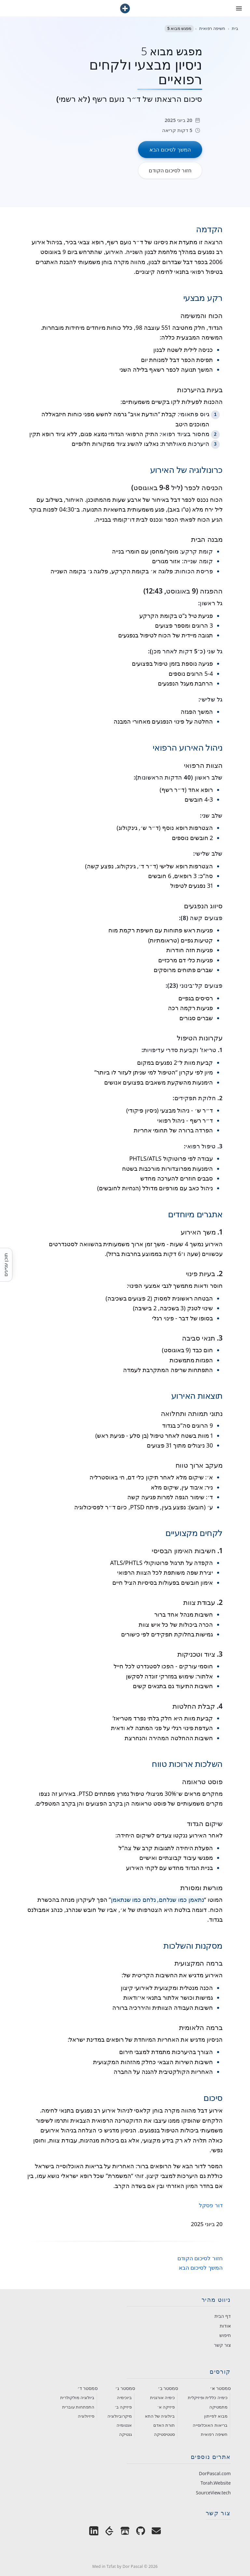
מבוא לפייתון (215, 2416)
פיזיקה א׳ (166, 2407)
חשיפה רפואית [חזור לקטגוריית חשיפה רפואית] (212, 28)
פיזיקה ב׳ (123, 2407)
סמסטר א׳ (220, 2388)
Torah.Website (216, 2483)
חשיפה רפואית (214, 2434)
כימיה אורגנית (162, 2397)
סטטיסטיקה (164, 2434)
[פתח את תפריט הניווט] (238, 8)
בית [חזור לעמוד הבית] (235, 28)
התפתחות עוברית (78, 2407)
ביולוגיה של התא (160, 2416)
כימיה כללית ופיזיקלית (208, 2397)
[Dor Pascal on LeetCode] (109, 2532)
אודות (225, 2326)
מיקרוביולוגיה (119, 2416)
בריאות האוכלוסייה (210, 2425)
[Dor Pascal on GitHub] (140, 2532)
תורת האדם (164, 2425)
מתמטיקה (218, 2407)
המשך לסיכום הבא (201, 2267)
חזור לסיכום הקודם (200, 2258)
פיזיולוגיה (86, 2416)
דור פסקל (210, 2205)
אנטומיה (124, 2425)
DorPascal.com (215, 2473)
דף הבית (223, 2316)
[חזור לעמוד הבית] (125, 8)
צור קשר (222, 2345)
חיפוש (225, 2335)
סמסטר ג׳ (125, 2388)
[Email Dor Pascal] (156, 2532)
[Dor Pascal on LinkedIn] (93, 2532)
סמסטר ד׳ (87, 2388)
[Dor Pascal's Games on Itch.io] (125, 2532)
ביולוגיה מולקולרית (77, 2397)
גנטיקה (125, 2434)
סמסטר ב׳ (168, 2388)
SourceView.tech (213, 2492)
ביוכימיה (124, 2397)
